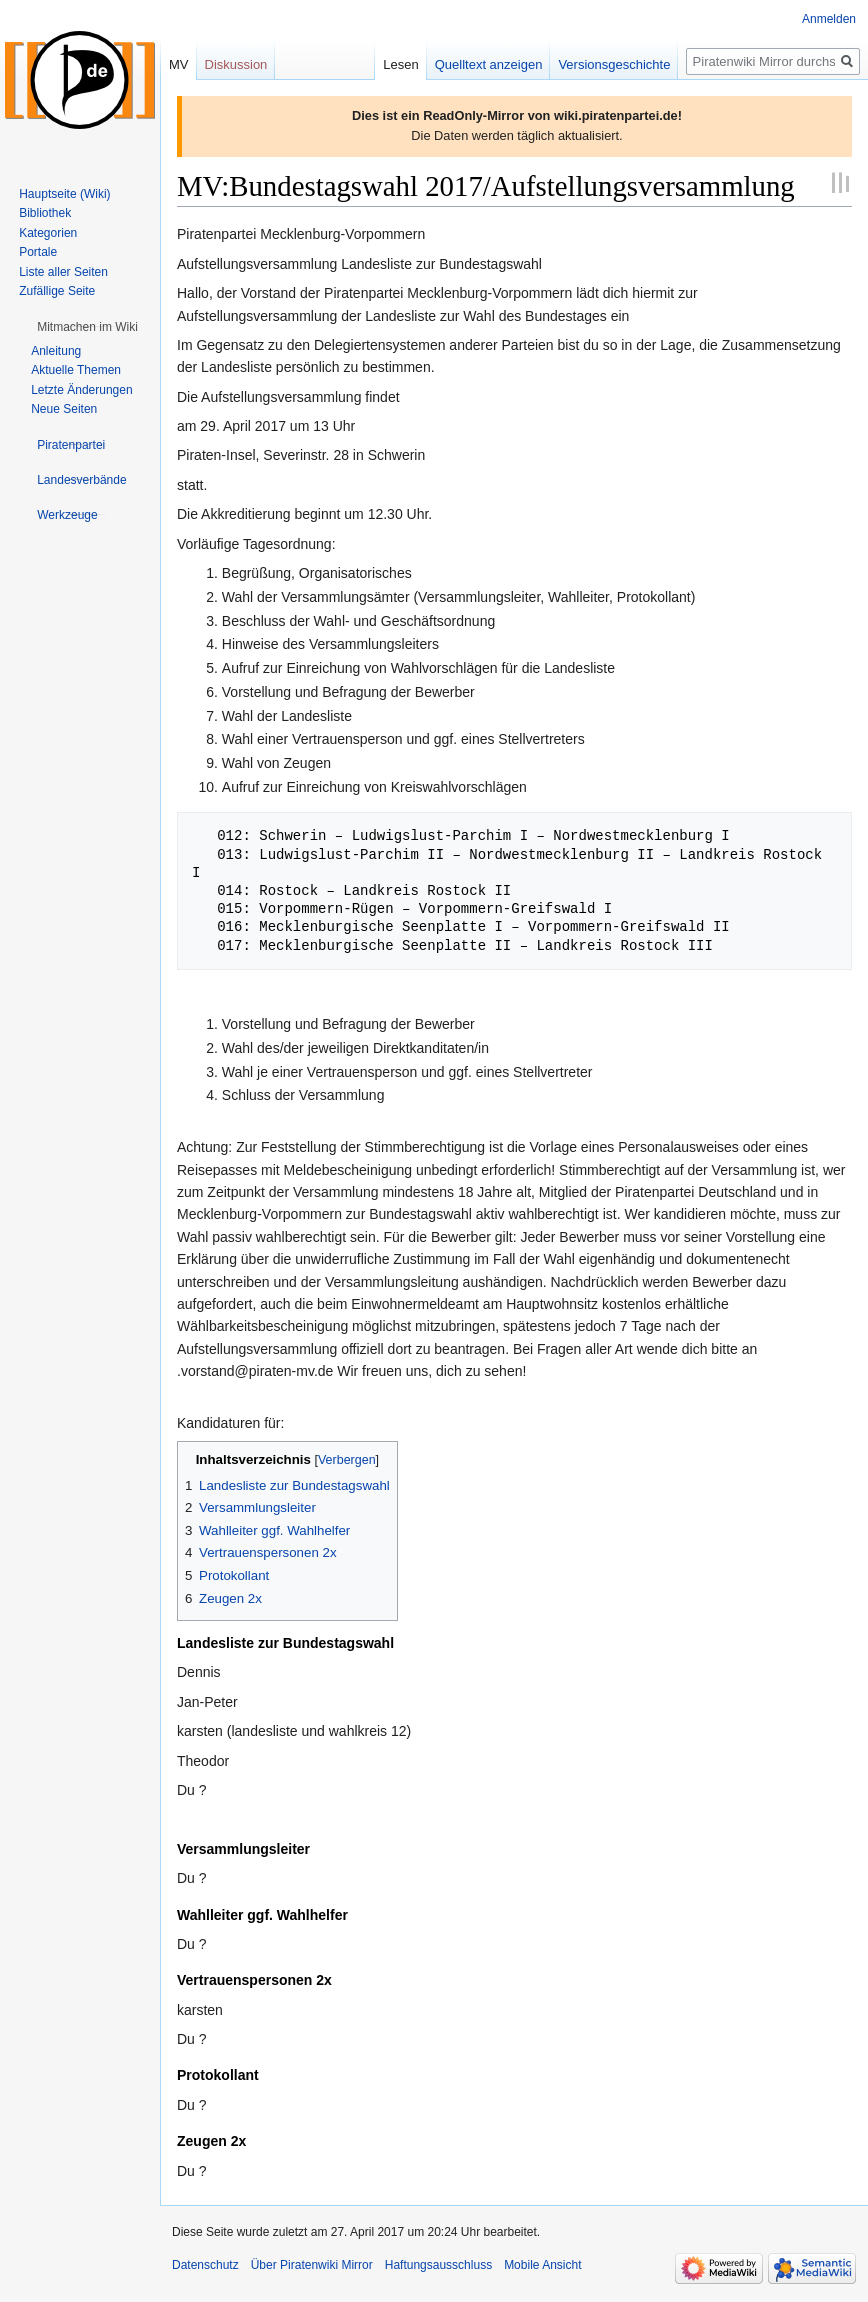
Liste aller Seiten (63, 272)
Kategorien (48, 233)
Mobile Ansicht (542, 2265)
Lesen (400, 64)
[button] (87, 327)
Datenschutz (205, 2265)
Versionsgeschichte (614, 64)
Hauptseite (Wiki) (64, 194)
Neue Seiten (64, 409)
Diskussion (236, 64)
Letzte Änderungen (81, 390)
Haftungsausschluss (438, 2265)
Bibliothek (45, 213)
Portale (38, 252)
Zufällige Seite (57, 291)
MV (179, 64)
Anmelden (829, 19)
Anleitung (56, 351)
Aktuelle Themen (76, 370)
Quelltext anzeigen (489, 64)
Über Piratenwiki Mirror (312, 2265)
